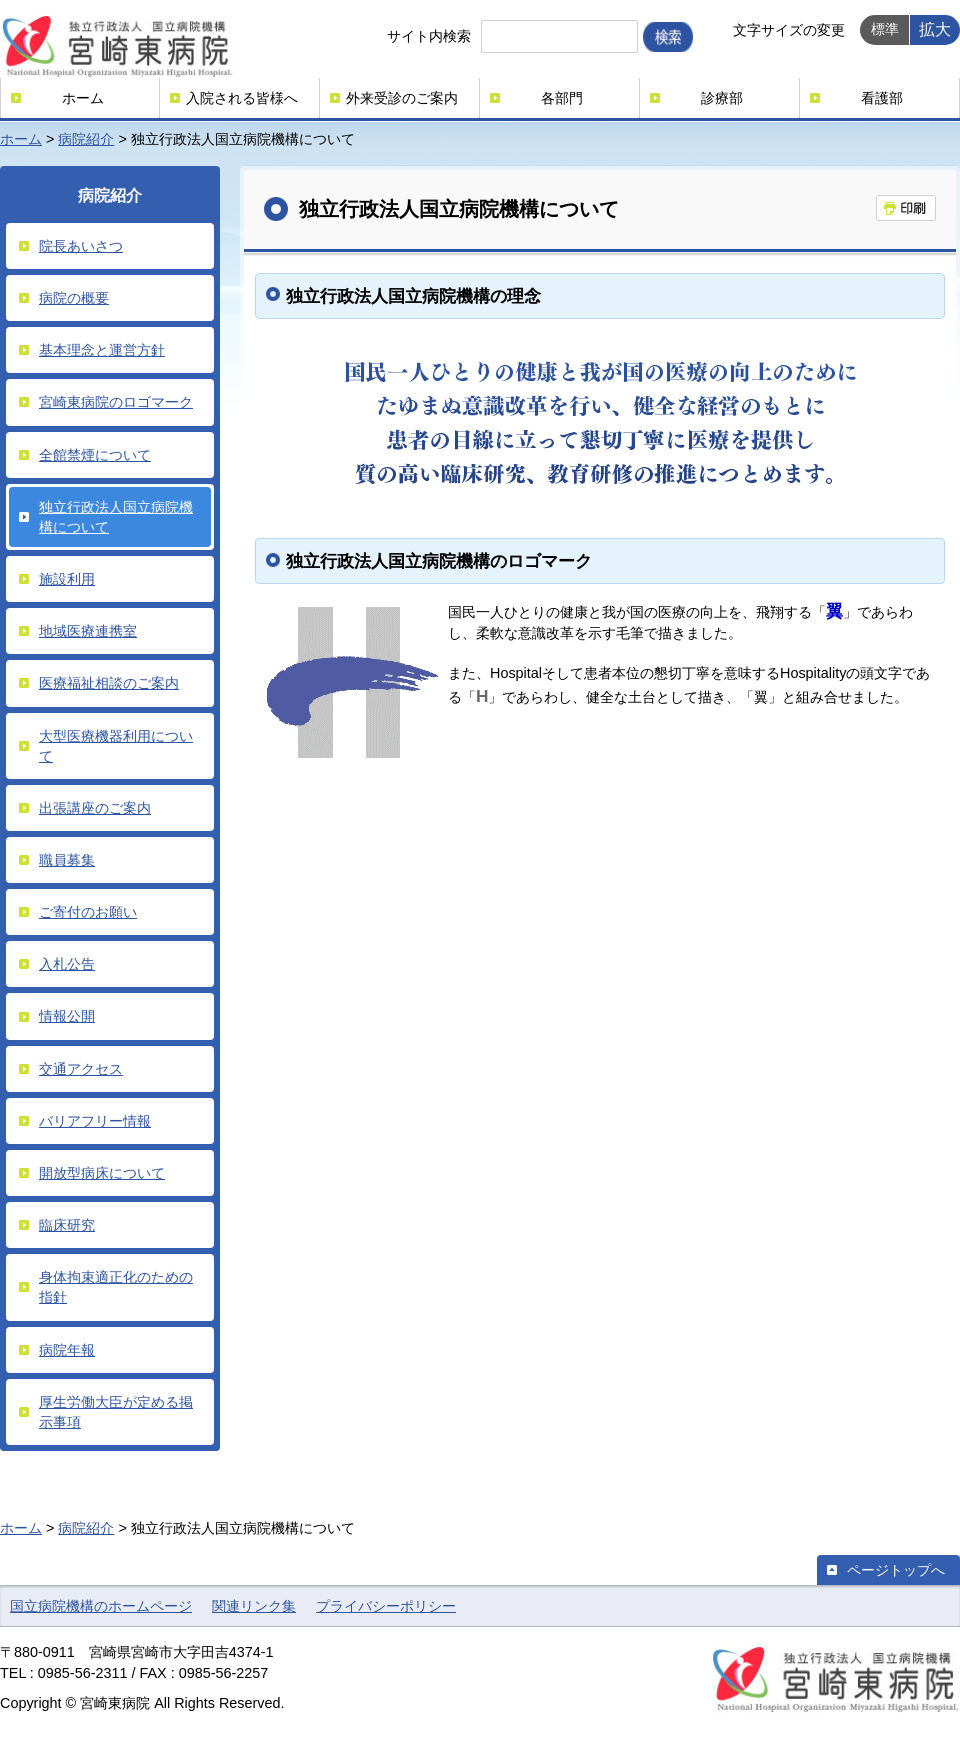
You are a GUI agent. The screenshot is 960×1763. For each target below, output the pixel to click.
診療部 (722, 98)
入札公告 (67, 964)
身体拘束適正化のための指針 (116, 1287)
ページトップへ (896, 1570)
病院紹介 (86, 139)
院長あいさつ (81, 246)
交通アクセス (81, 1069)
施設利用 (67, 579)
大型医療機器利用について (116, 746)
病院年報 (67, 1350)
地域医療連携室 (88, 631)
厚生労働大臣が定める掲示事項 (116, 1412)
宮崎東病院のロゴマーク (116, 402)
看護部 (882, 98)
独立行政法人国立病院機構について (116, 517)
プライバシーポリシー (386, 1606)
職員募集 (67, 860)
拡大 (935, 29)
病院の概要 (74, 298)
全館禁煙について (95, 455)
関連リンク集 (254, 1606)
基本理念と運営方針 (102, 350)
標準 (885, 29)
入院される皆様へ (242, 98)
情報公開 (67, 1016)
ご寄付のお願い (88, 912)
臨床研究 (67, 1225)
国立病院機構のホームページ (101, 1606)
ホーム (83, 98)
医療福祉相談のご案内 (109, 683)
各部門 (562, 98)
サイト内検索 (429, 36)
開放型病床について (102, 1173)
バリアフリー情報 (95, 1121)
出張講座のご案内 (95, 808)
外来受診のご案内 (402, 98)
